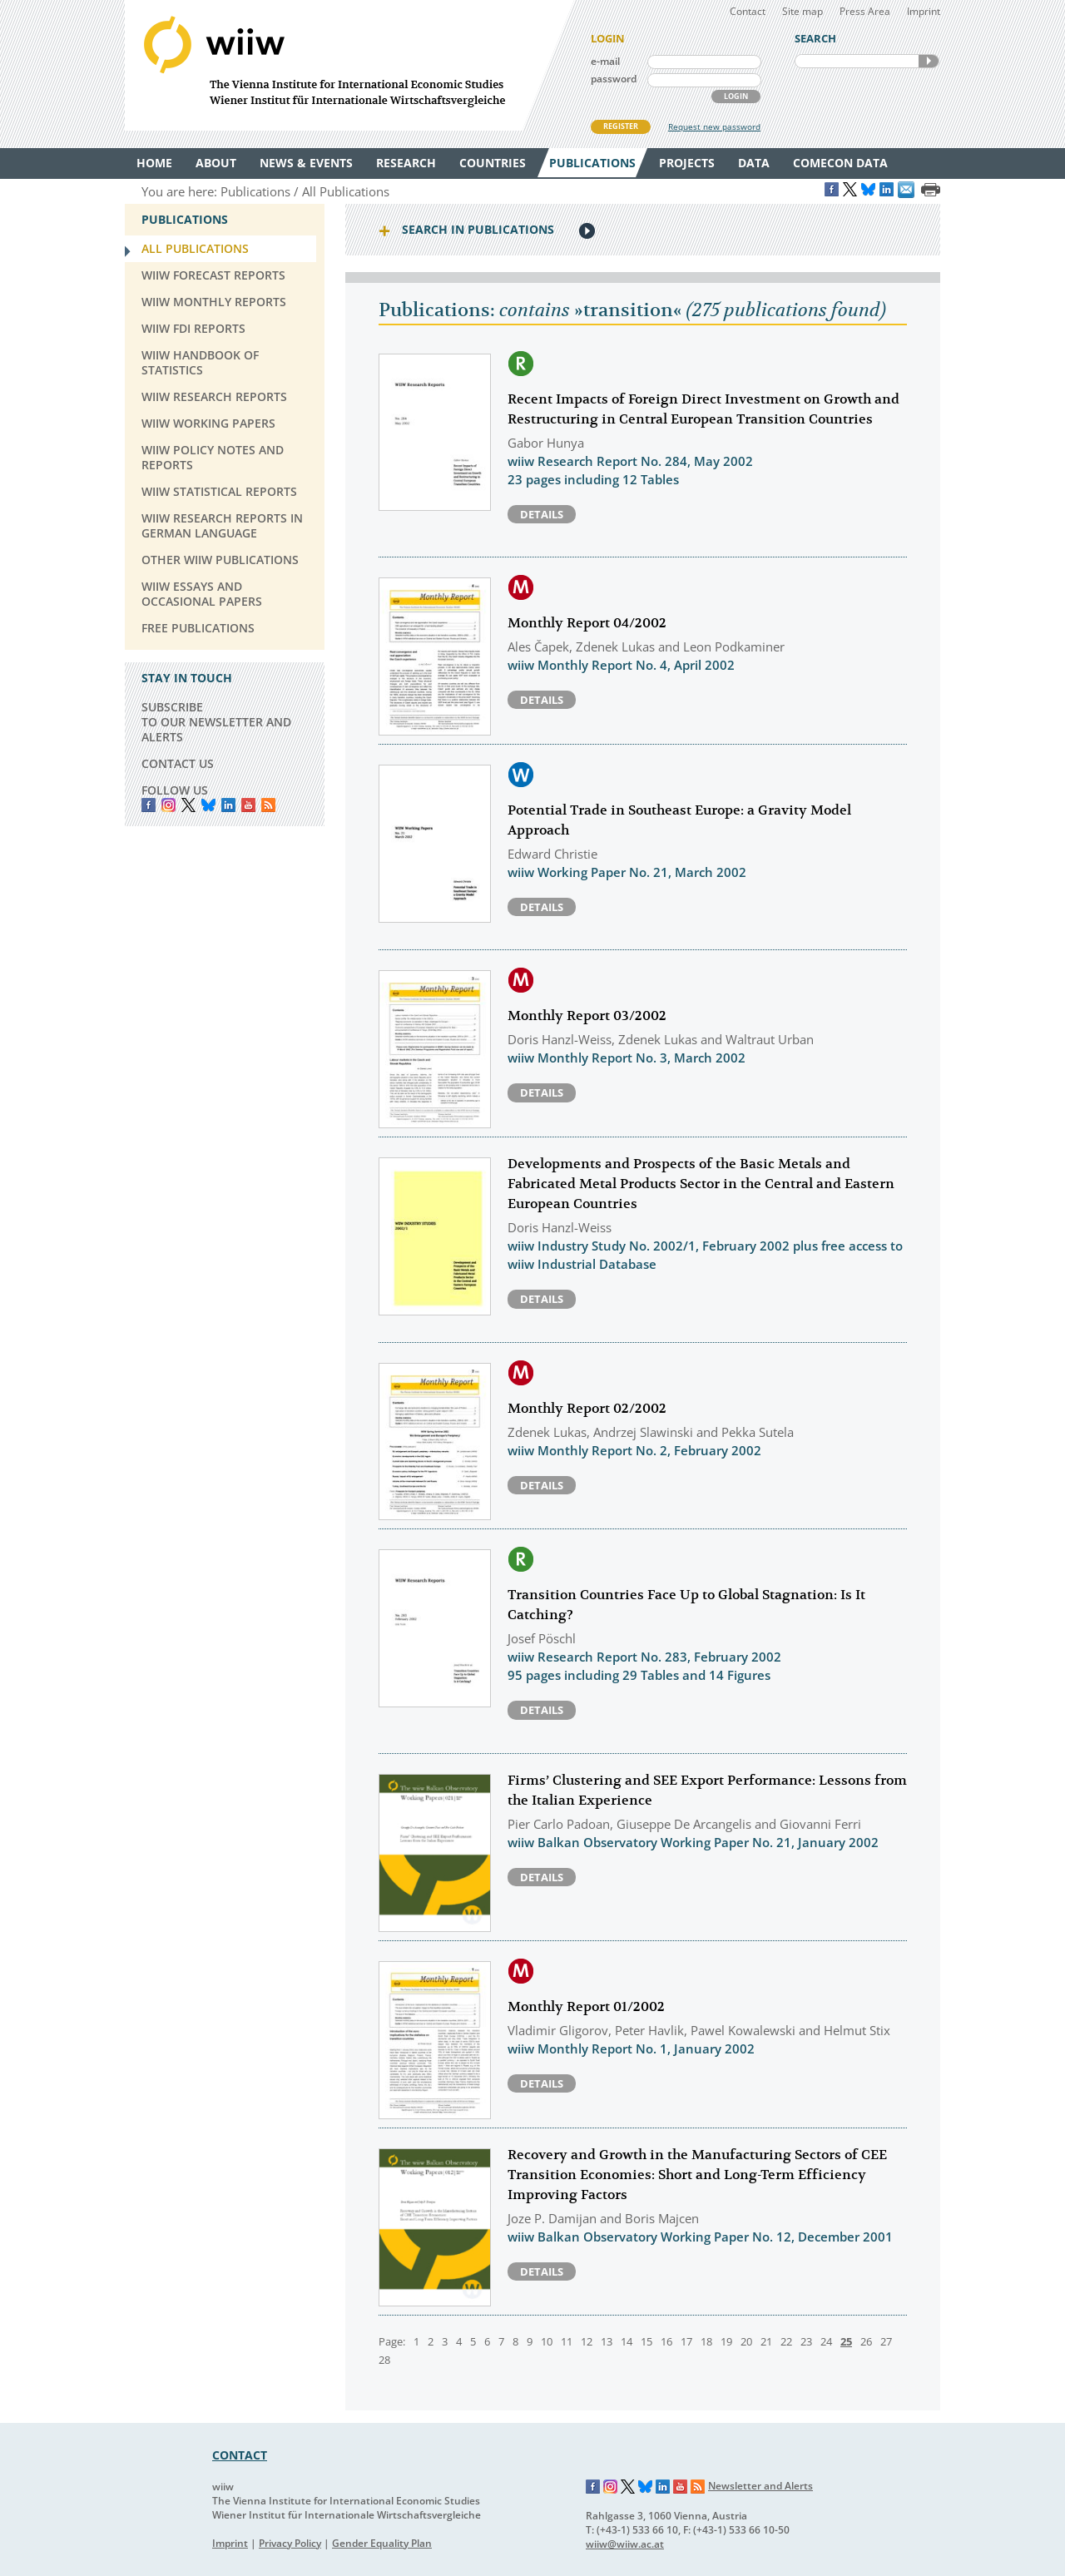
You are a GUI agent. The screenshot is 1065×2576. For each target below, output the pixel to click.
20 (746, 2341)
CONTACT (239, 2455)
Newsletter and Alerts (760, 2486)
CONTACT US (177, 763)
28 (384, 2359)
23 (806, 2341)
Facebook (148, 805)
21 (766, 2341)
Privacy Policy (290, 2543)
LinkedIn (228, 805)
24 (826, 2341)
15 (646, 2341)
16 (666, 2341)
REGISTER (620, 126)
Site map (802, 11)
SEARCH (929, 61)
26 (866, 2341)
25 (846, 2341)
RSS (268, 805)
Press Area (865, 11)
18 (706, 2341)
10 (546, 2341)
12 (586, 2341)
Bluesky (208, 805)
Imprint (923, 11)
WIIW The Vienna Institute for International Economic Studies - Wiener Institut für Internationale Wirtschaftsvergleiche (349, 65)
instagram (168, 805)
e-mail (605, 61)
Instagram (610, 2486)
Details (541, 514)
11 (566, 2341)
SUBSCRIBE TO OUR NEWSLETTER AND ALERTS (216, 722)
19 (726, 2341)
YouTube (248, 805)
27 (886, 2341)
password (614, 79)
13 (606, 2341)
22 (786, 2341)
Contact (747, 11)
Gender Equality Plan (382, 2543)
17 (686, 2341)
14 (626, 2341)
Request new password (714, 126)
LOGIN (736, 96)
